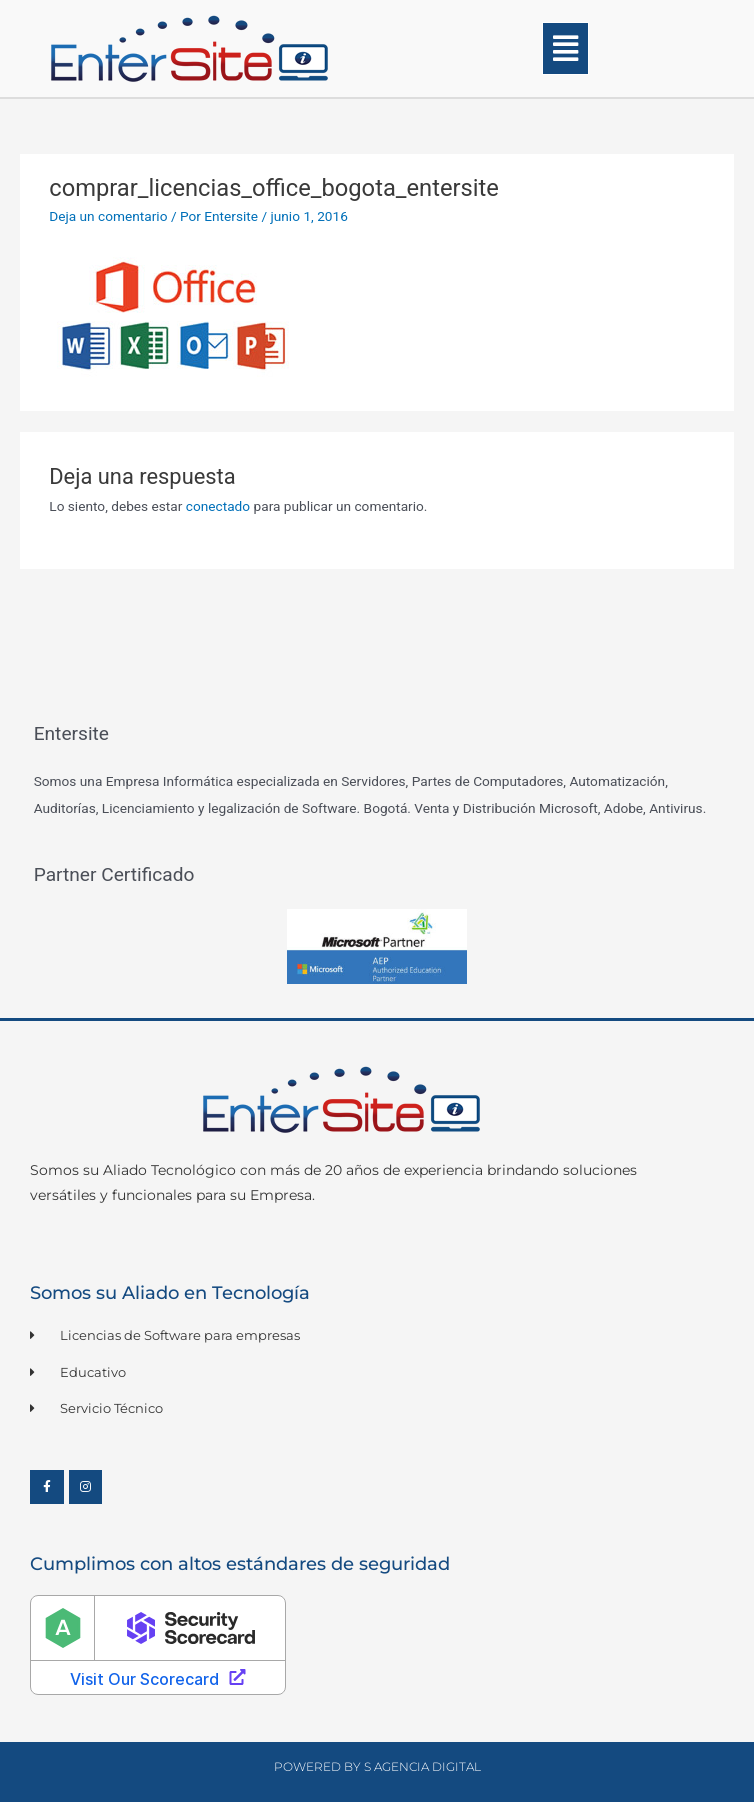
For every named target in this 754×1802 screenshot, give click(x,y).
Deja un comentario (108, 216)
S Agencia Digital (422, 1766)
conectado (218, 506)
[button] (565, 48)
